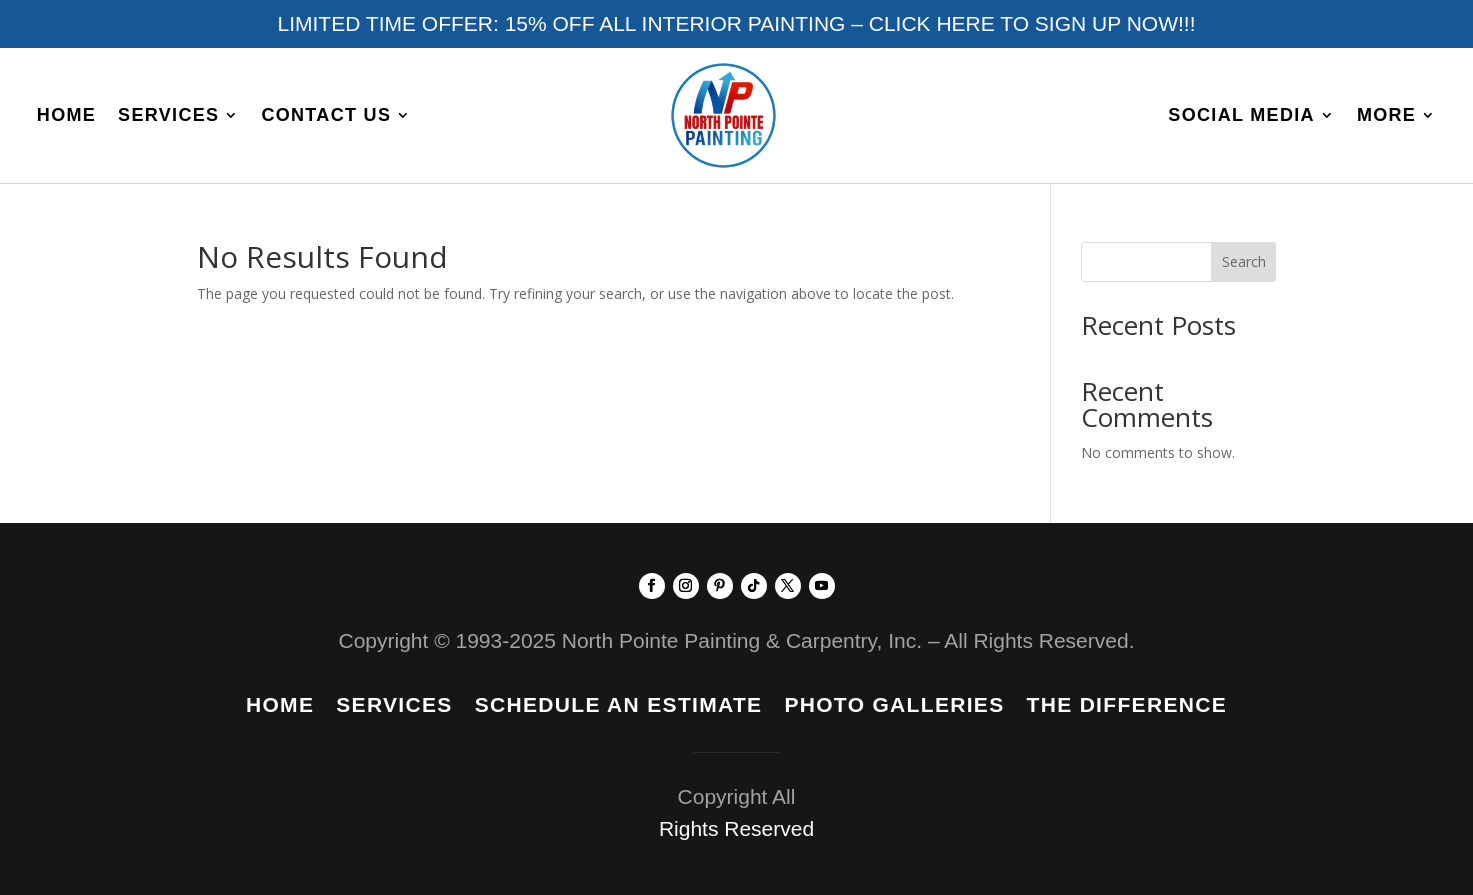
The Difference (1127, 707)
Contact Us (326, 115)
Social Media (1241, 115)
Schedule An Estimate (619, 707)
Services (168, 115)
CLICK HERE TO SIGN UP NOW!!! (1032, 23)
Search (1244, 261)
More (1386, 115)
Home (66, 115)
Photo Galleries (894, 707)
